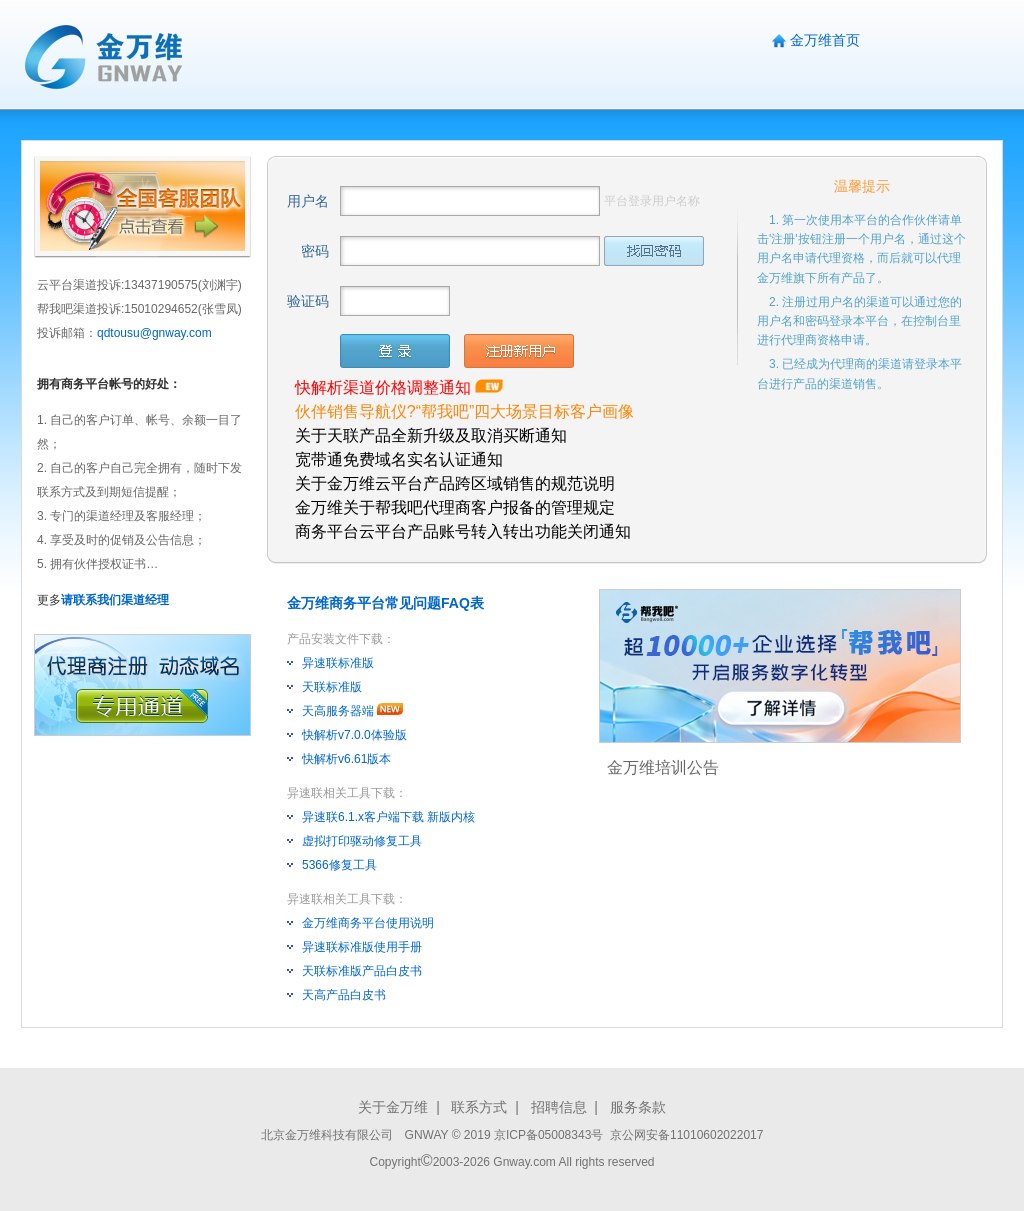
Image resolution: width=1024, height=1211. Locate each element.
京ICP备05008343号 (550, 1135)
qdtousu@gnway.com (154, 333)
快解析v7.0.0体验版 (354, 735)
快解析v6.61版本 (346, 759)
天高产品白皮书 (344, 995)
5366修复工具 (339, 865)
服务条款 (638, 1107)
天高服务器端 (338, 711)
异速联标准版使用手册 (362, 947)
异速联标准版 (338, 663)
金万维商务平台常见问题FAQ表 (385, 603)
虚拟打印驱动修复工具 (362, 841)
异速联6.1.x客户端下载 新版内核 (388, 817)
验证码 (308, 301)
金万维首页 (825, 40)
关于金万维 (393, 1107)
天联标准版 (332, 687)
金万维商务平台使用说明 (368, 923)
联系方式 (479, 1107)
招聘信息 (559, 1107)
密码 (315, 251)
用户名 (308, 201)
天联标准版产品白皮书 (362, 971)
